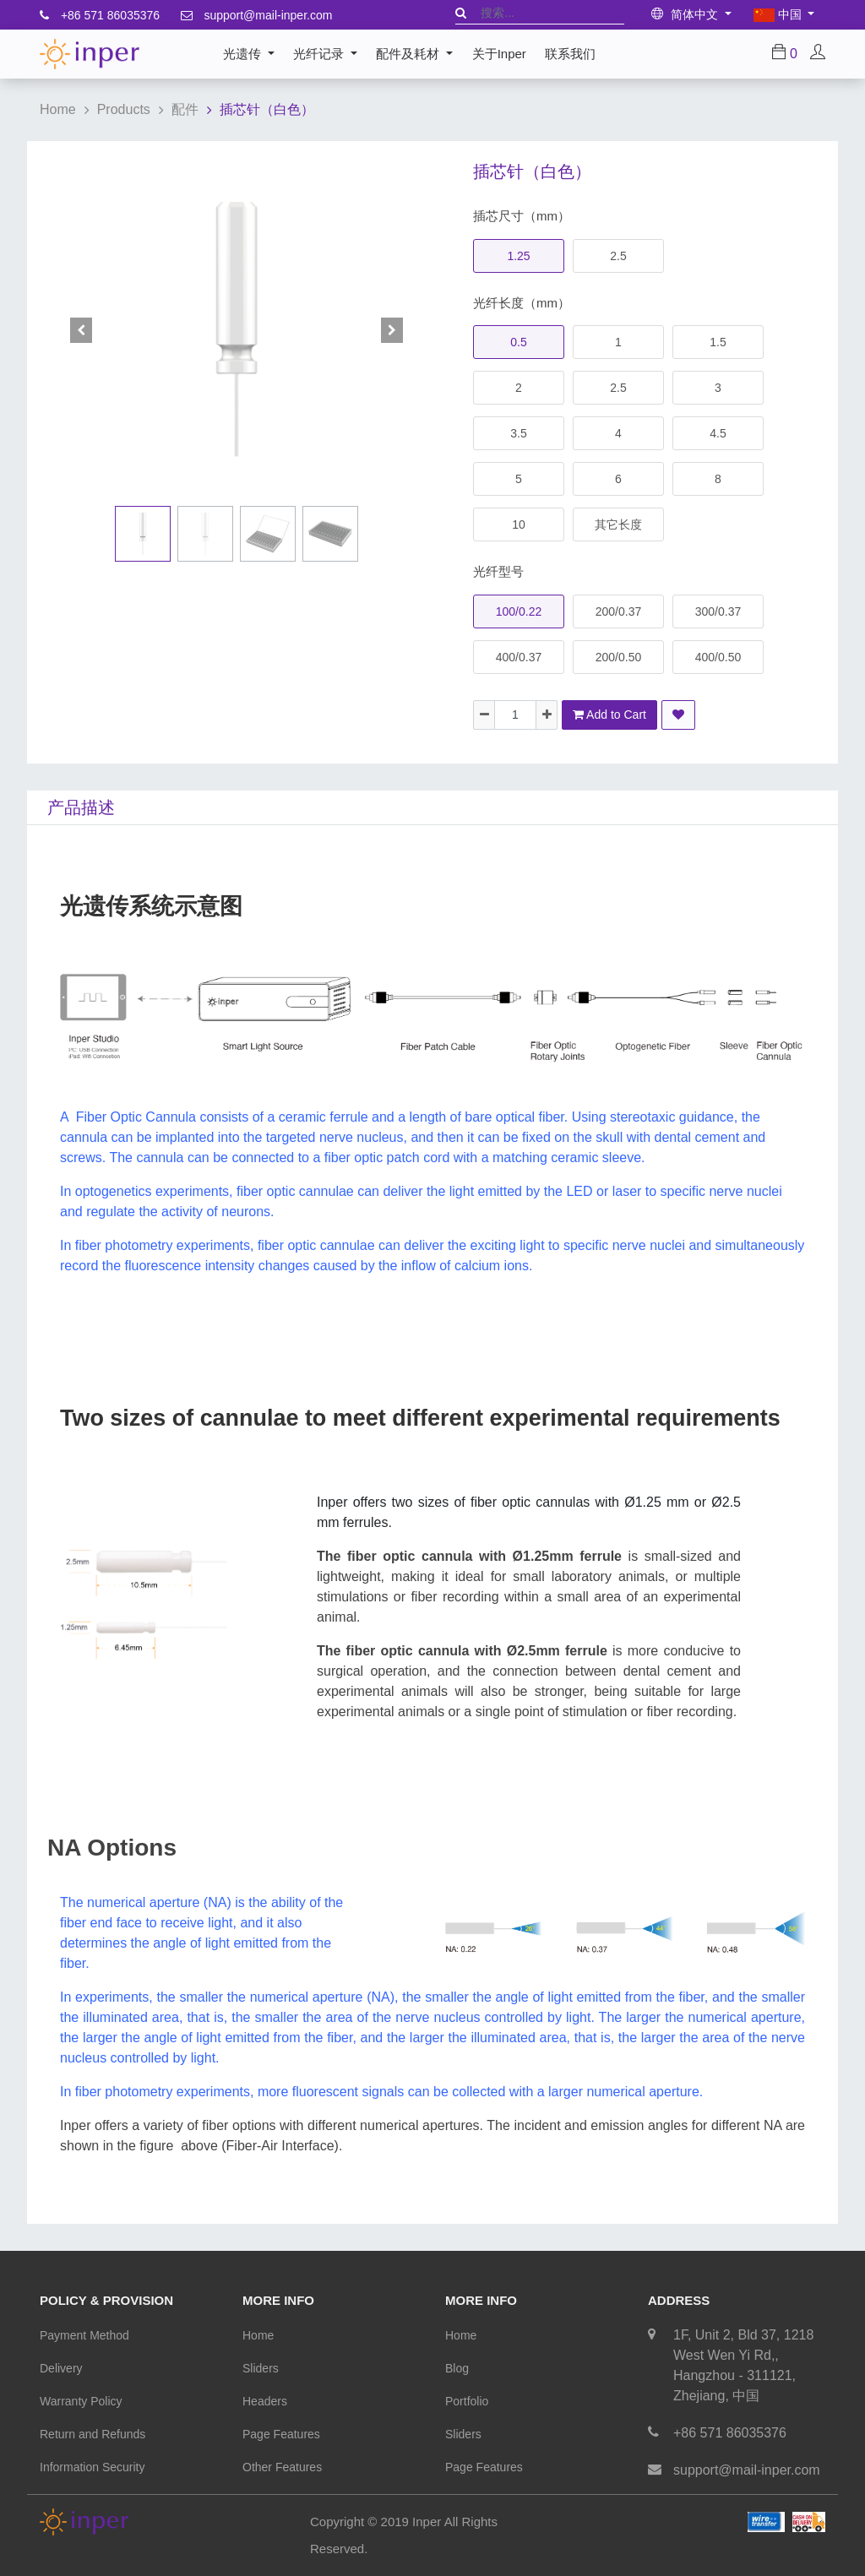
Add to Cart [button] (609, 714)
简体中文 (686, 14)
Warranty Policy (81, 2401)
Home (58, 109)
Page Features (281, 2434)
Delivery (61, 2368)
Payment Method (84, 2335)
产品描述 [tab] (81, 807)
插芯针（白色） (267, 109)
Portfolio (466, 2401)
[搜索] (460, 12)
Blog (457, 2368)
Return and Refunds (92, 2434)
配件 (185, 109)
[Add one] (547, 715)
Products (123, 109)
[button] (80, 330)
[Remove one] (484, 715)
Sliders (260, 2368)
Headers (264, 2401)
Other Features (282, 2467)
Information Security (92, 2467)
